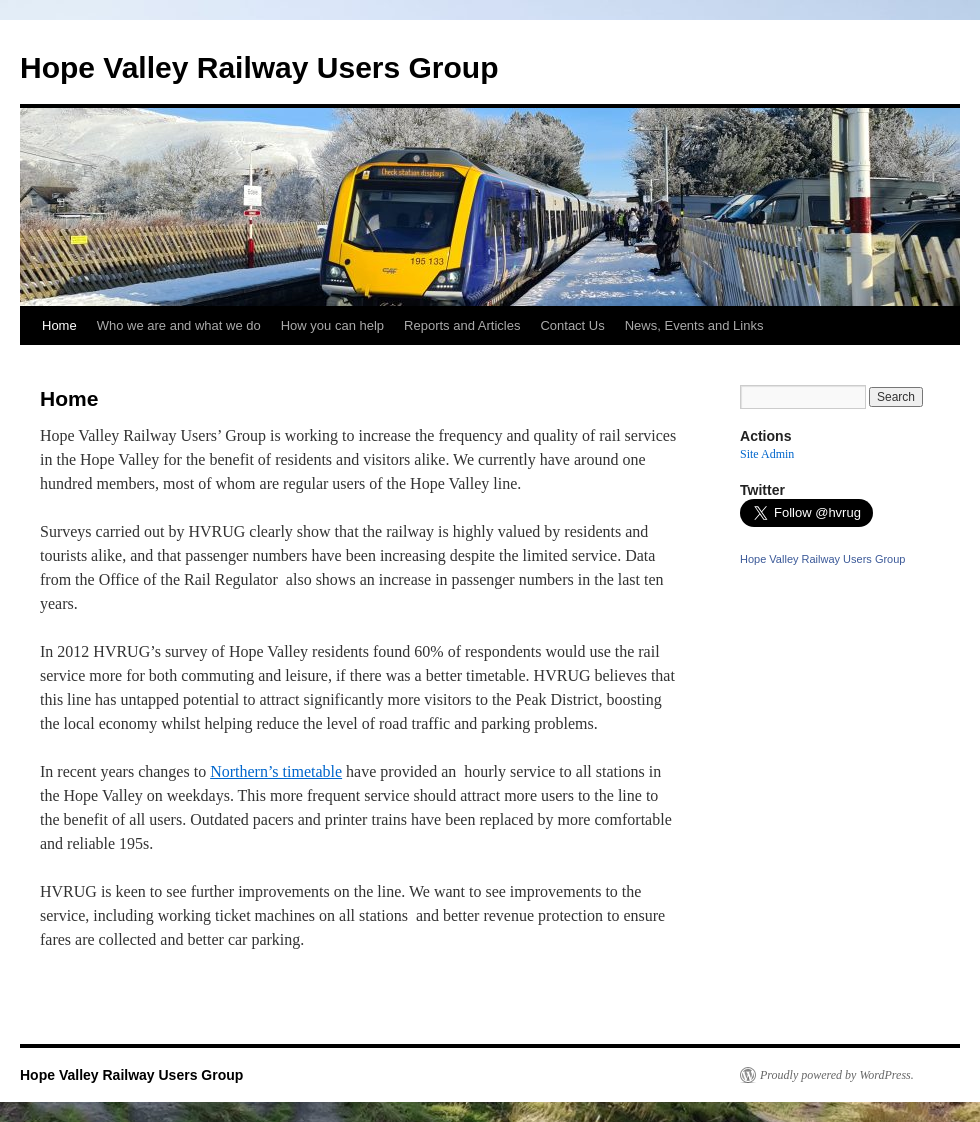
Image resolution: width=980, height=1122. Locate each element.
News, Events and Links (694, 325)
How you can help (332, 325)
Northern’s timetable (276, 771)
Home (59, 325)
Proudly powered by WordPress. (837, 1075)
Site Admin (767, 454)
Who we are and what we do (179, 325)
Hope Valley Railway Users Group (259, 67)
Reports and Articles (462, 325)
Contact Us (572, 325)
